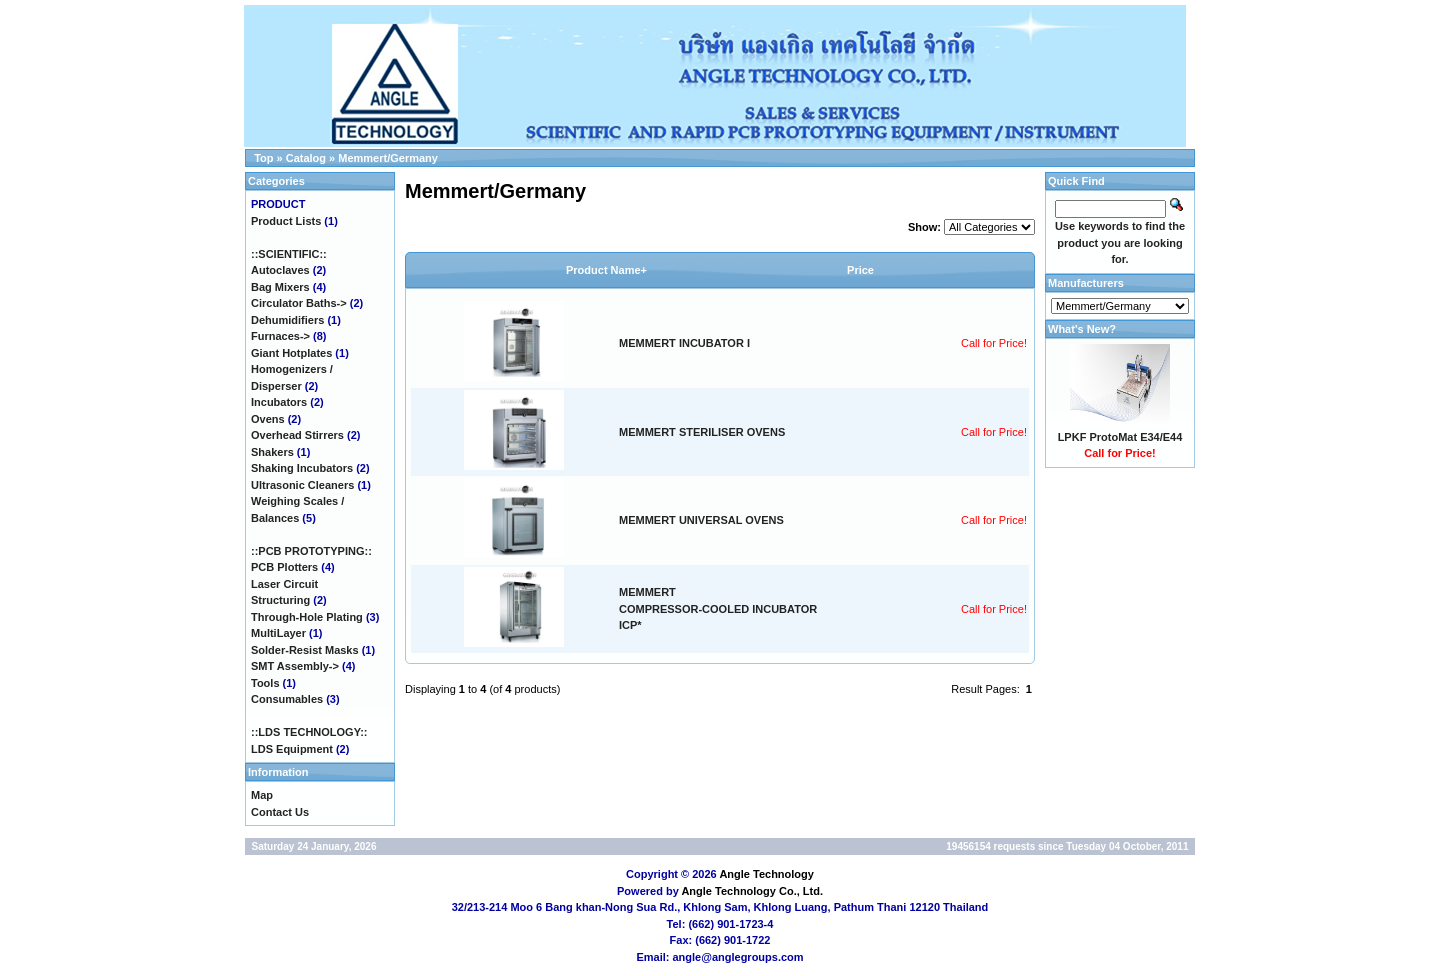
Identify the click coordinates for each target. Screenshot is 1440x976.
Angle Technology (766, 874)
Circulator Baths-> (299, 303)
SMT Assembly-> (295, 666)
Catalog (306, 158)
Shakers (272, 452)
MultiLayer (278, 633)
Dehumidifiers (287, 320)
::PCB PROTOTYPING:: (311, 551)
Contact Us (280, 812)
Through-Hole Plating (307, 617)
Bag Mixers (280, 287)
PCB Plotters (284, 567)
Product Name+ (606, 270)
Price (860, 270)
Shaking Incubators (302, 468)
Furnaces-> (280, 336)
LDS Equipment (292, 749)
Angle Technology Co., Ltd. (752, 891)
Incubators (279, 402)
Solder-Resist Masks (305, 650)
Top (263, 158)
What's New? (1082, 329)
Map (262, 795)
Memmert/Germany (388, 158)
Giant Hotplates (291, 353)
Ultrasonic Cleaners (302, 485)
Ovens (268, 419)
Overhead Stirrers (297, 435)
